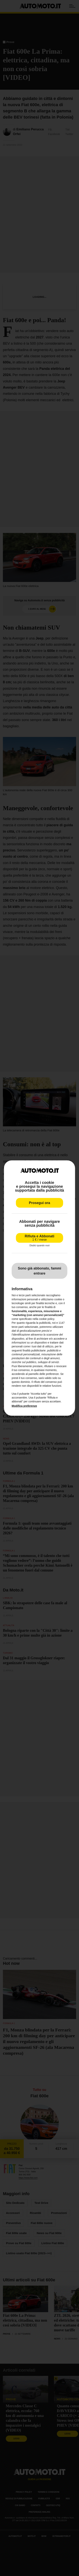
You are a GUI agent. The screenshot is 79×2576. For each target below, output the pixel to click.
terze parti (18, 1326)
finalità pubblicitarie (34, 1350)
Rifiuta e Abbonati (39, 1237)
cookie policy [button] (46, 1318)
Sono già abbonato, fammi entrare (39, 1270)
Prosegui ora (39, 1203)
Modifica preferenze (24, 1405)
